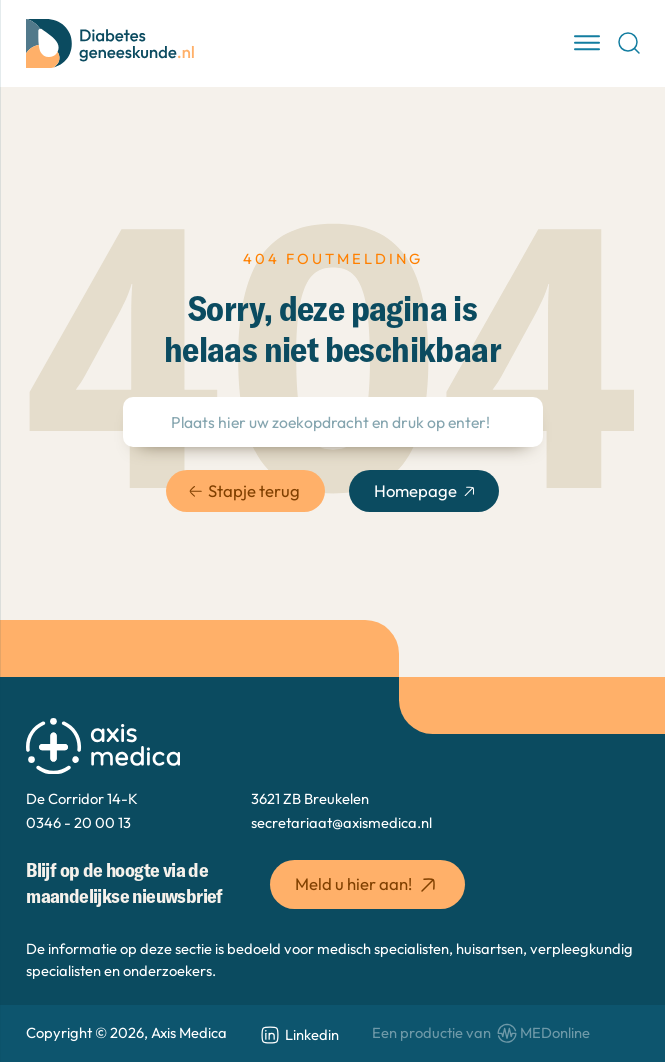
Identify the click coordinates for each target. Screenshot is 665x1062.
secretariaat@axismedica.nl (341, 822)
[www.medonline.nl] (481, 1033)
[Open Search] (629, 43)
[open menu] (587, 43)
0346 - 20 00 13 (78, 822)
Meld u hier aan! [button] (367, 885)
